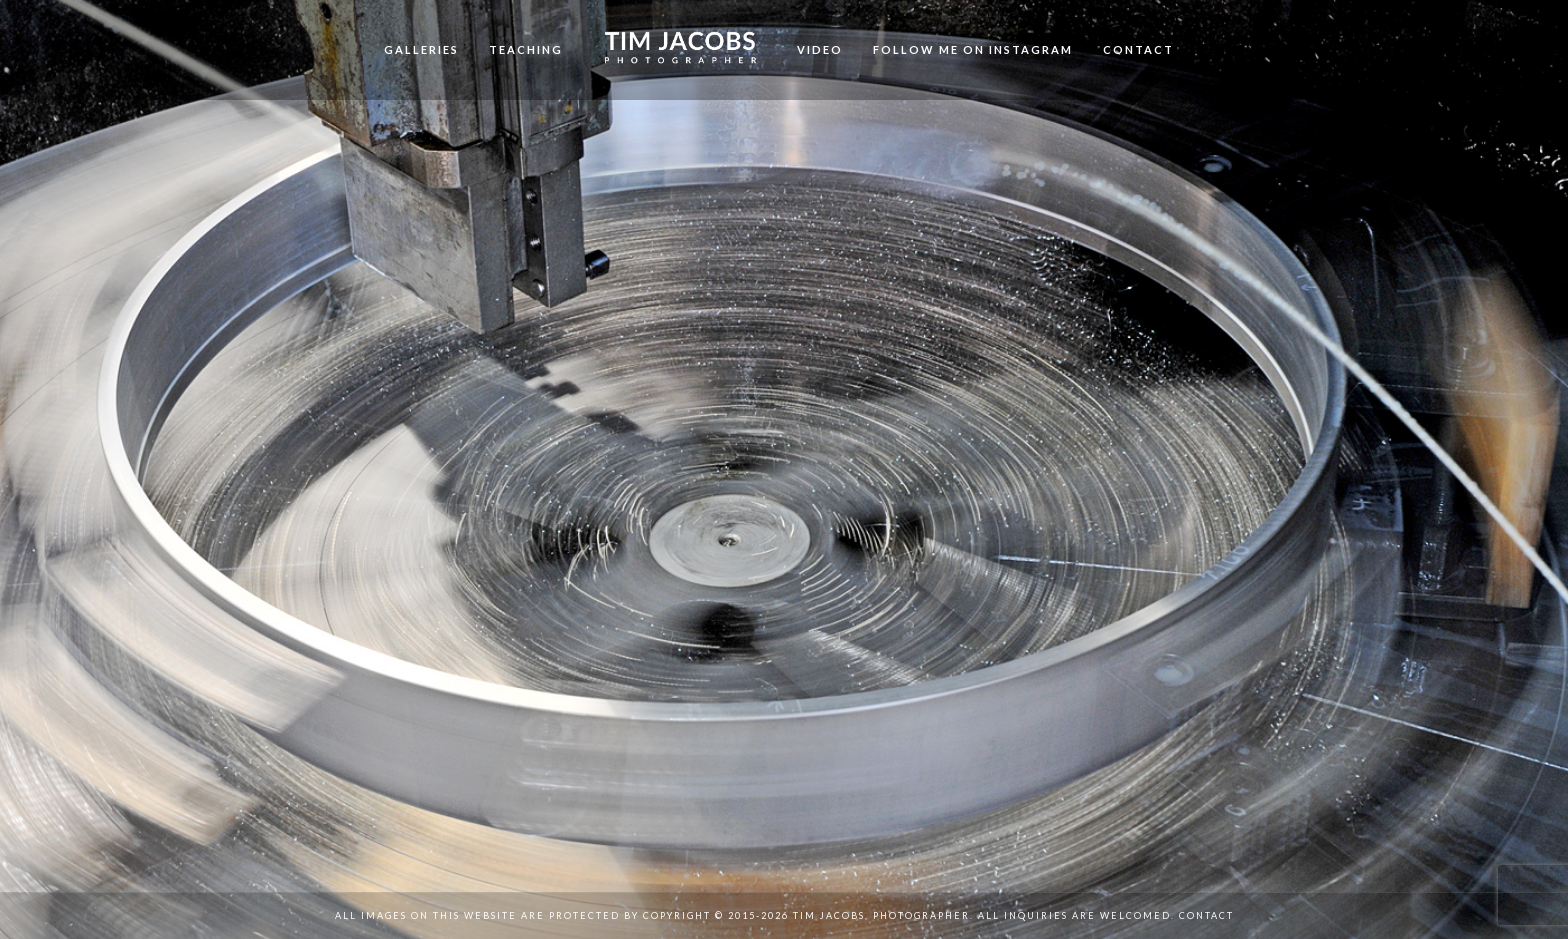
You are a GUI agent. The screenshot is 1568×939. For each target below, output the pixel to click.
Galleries (421, 49)
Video (820, 49)
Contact (1138, 49)
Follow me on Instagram (973, 49)
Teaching (526, 49)
